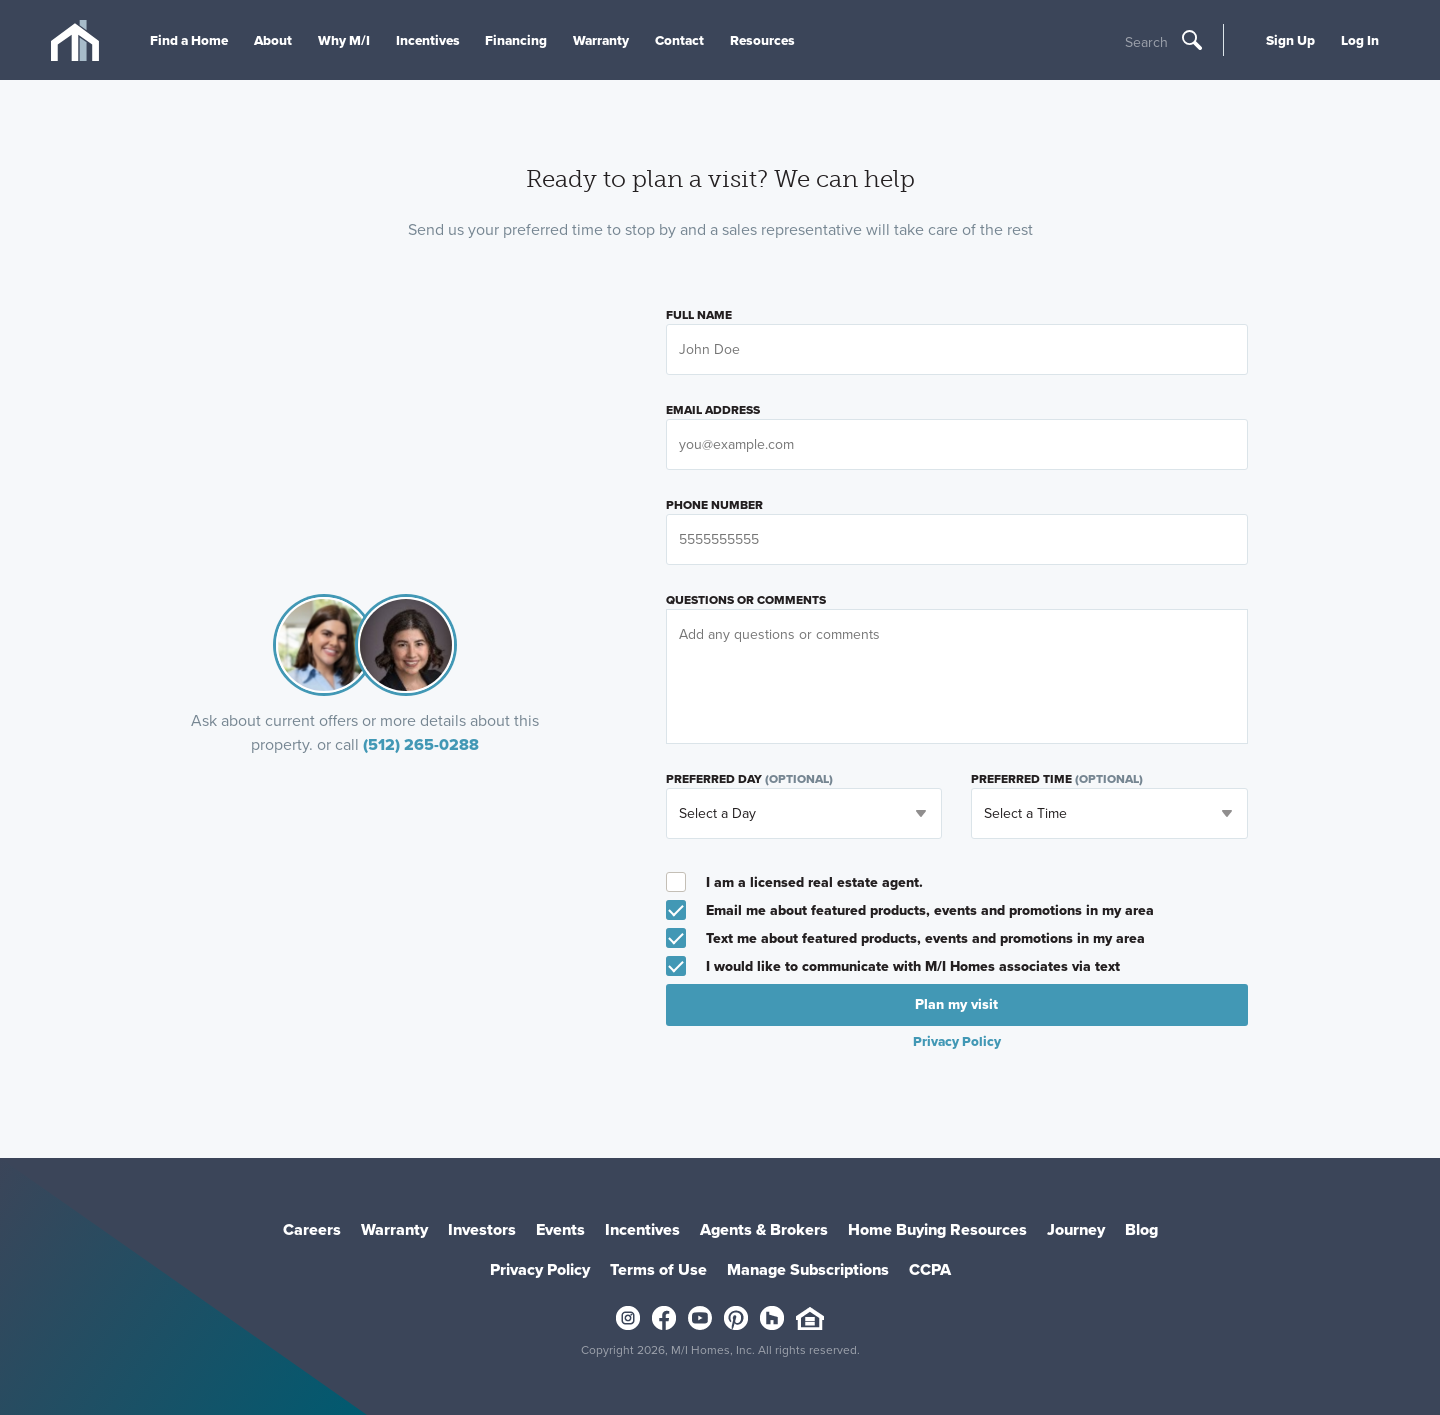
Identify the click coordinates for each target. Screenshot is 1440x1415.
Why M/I (344, 40)
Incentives (428, 40)
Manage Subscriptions (808, 1269)
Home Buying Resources (937, 1229)
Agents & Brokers (764, 1229)
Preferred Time (1057, 779)
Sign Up (1290, 40)
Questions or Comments (746, 600)
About (273, 40)
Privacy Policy (957, 1041)
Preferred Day (749, 779)
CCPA (930, 1269)
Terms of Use (658, 1269)
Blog (1141, 1229)
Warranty (601, 40)
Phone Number (714, 505)
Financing (516, 40)
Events (560, 1229)
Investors (482, 1229)
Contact (679, 40)
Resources (762, 40)
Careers (312, 1229)
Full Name (699, 315)
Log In (1360, 40)
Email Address (713, 410)
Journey (1076, 1229)
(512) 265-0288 (421, 744)
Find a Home (189, 40)
